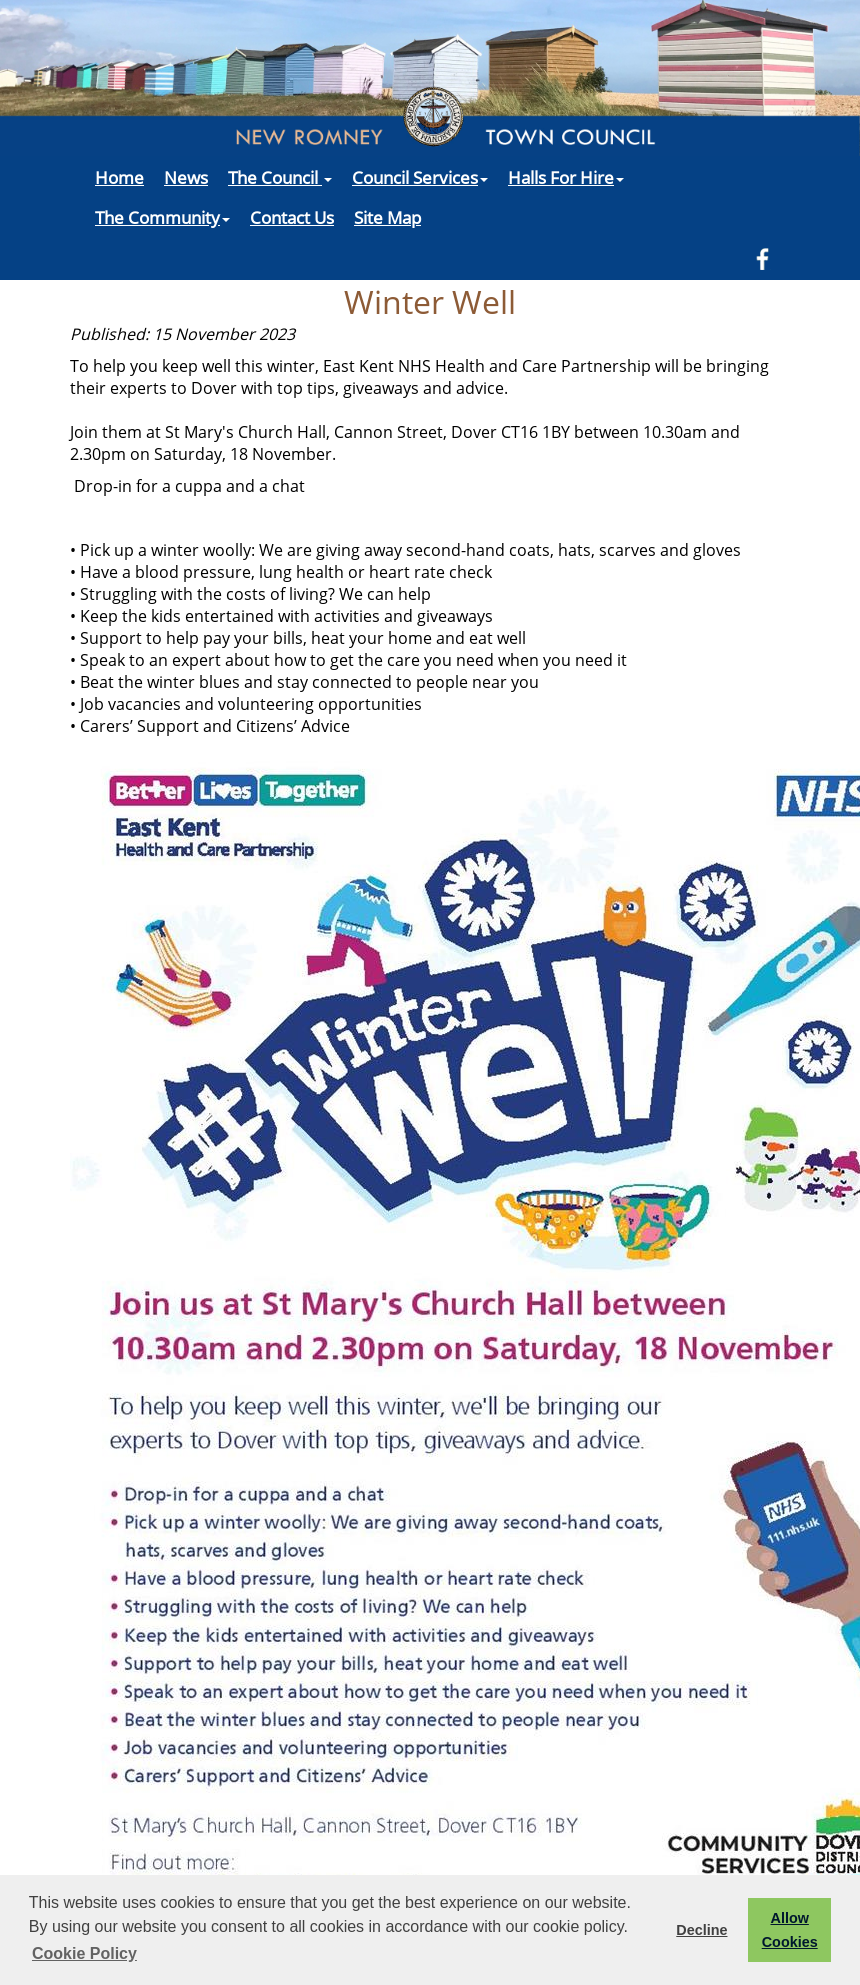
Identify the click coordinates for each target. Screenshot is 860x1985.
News (186, 177)
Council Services (420, 177)
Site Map (387, 217)
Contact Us (292, 217)
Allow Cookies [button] (790, 1930)
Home (119, 177)
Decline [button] (701, 1930)
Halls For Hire (566, 177)
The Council (280, 177)
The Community (162, 217)
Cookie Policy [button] (84, 1953)
